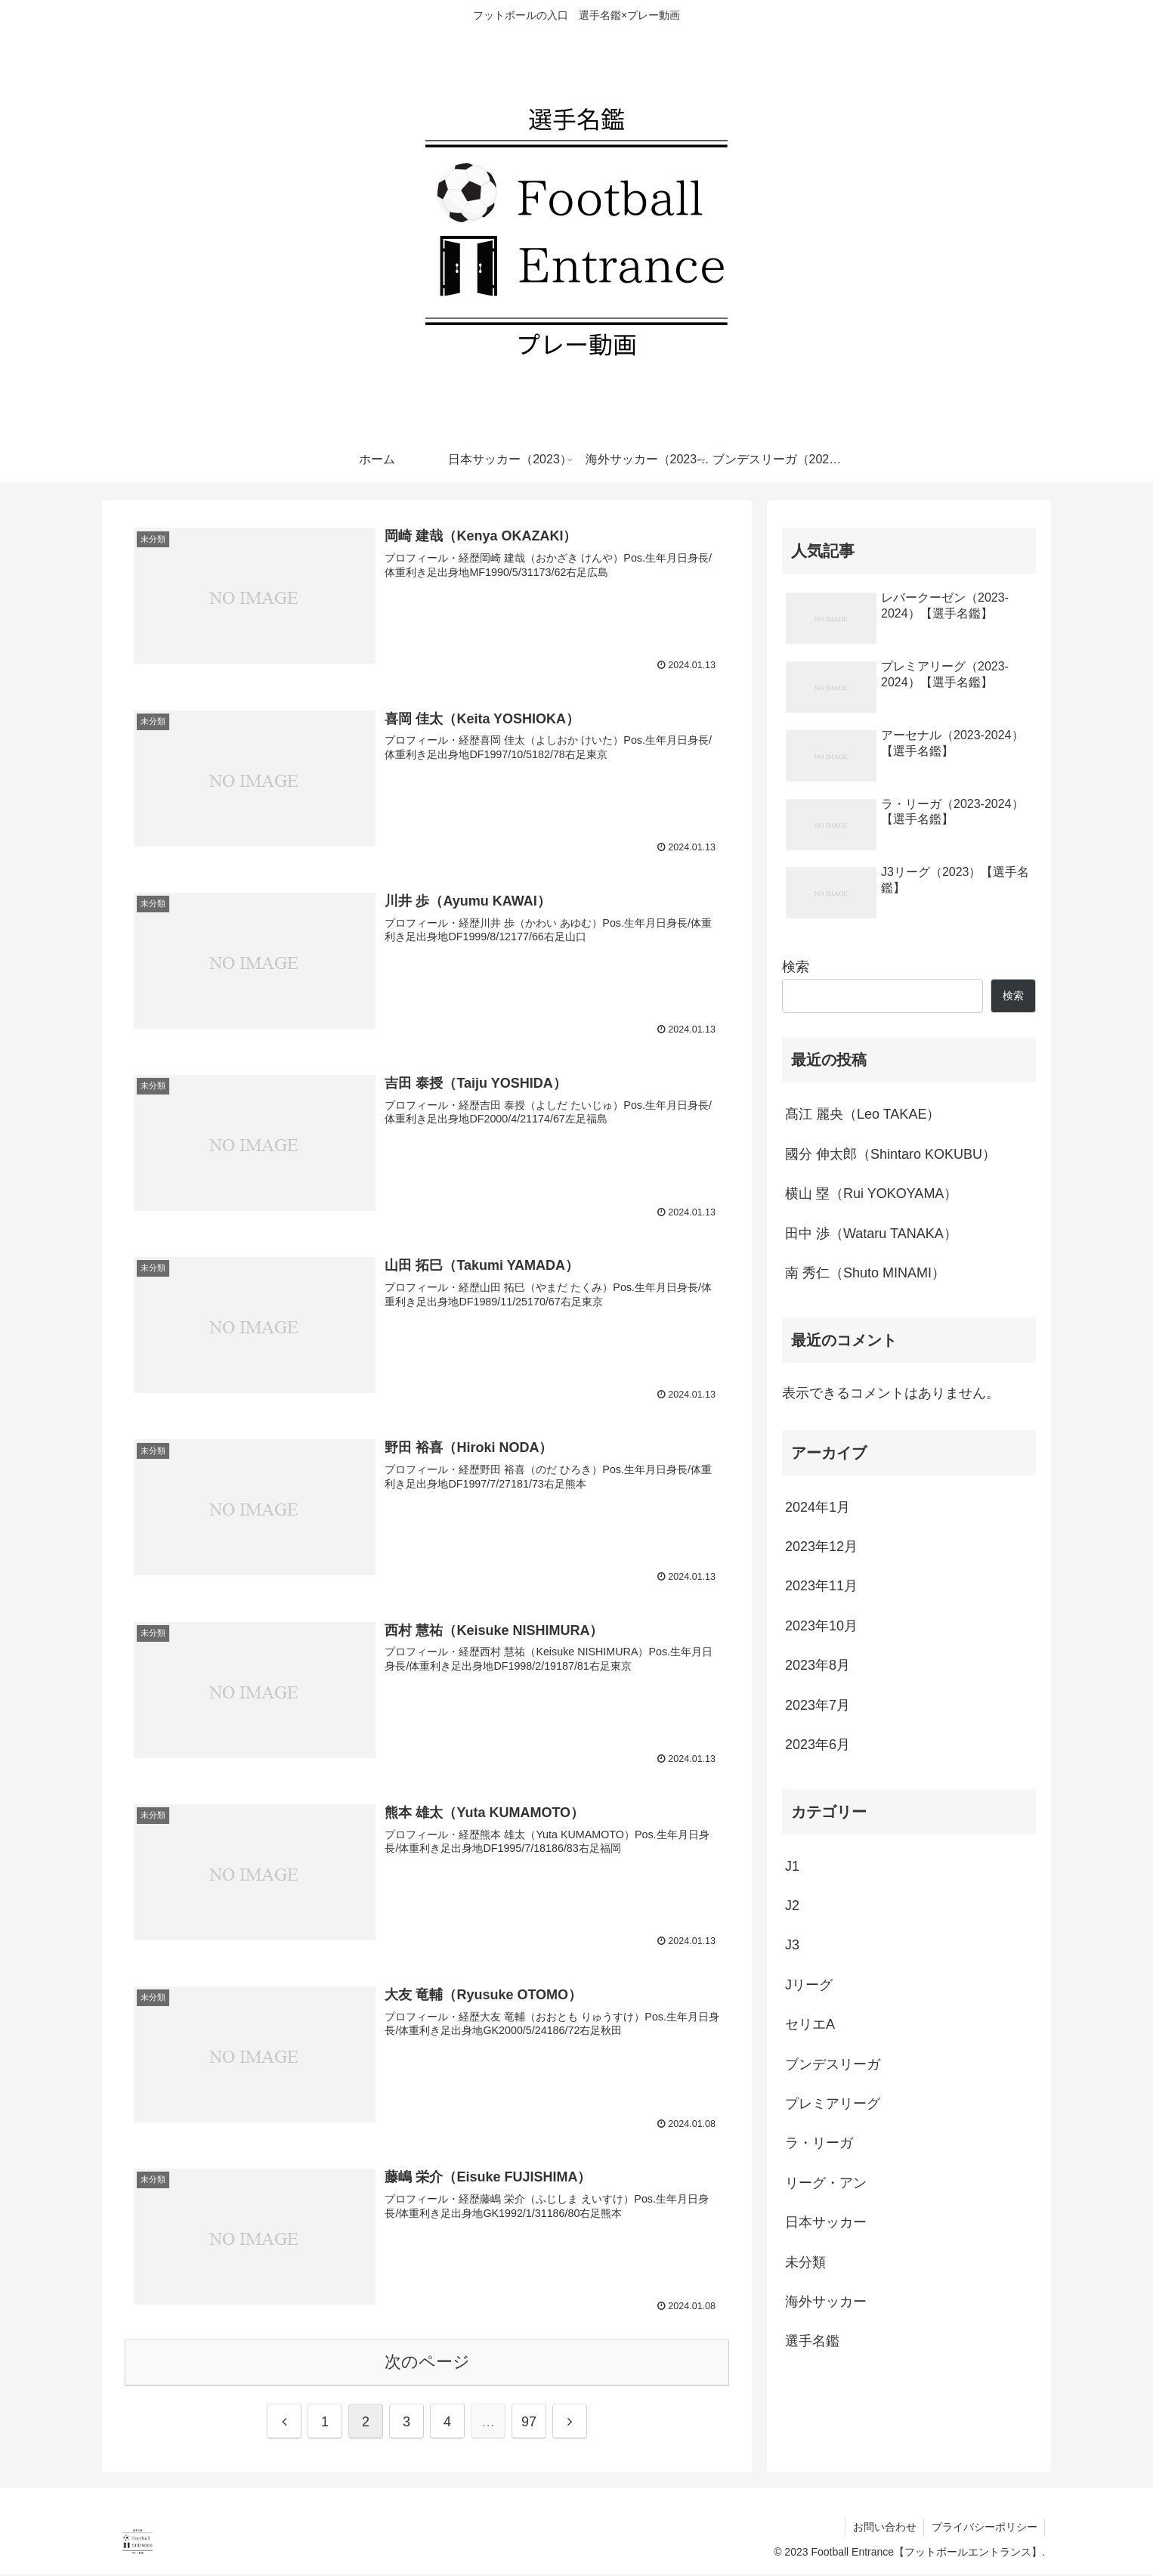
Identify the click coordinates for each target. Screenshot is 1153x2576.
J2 (792, 1905)
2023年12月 (821, 1546)
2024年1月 (817, 1507)
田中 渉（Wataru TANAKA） (871, 1233)
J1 (792, 1866)
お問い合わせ (883, 2528)
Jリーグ (809, 1984)
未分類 (805, 2262)
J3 (792, 1944)
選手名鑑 (812, 2340)
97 (528, 2423)
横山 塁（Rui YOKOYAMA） (871, 1193)
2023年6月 (817, 1744)
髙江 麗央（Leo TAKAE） (862, 1114)
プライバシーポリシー (984, 2528)
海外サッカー (826, 2301)
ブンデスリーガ (832, 2064)
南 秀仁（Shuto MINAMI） (865, 1272)
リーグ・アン (826, 2183)
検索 (795, 966)
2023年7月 (817, 1705)
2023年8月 (817, 1665)
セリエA (810, 2024)
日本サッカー (826, 2222)
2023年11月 (821, 1585)
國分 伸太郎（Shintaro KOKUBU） (890, 1154)
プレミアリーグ (832, 2103)
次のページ (427, 2363)
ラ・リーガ (819, 2142)
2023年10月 (821, 1625)
